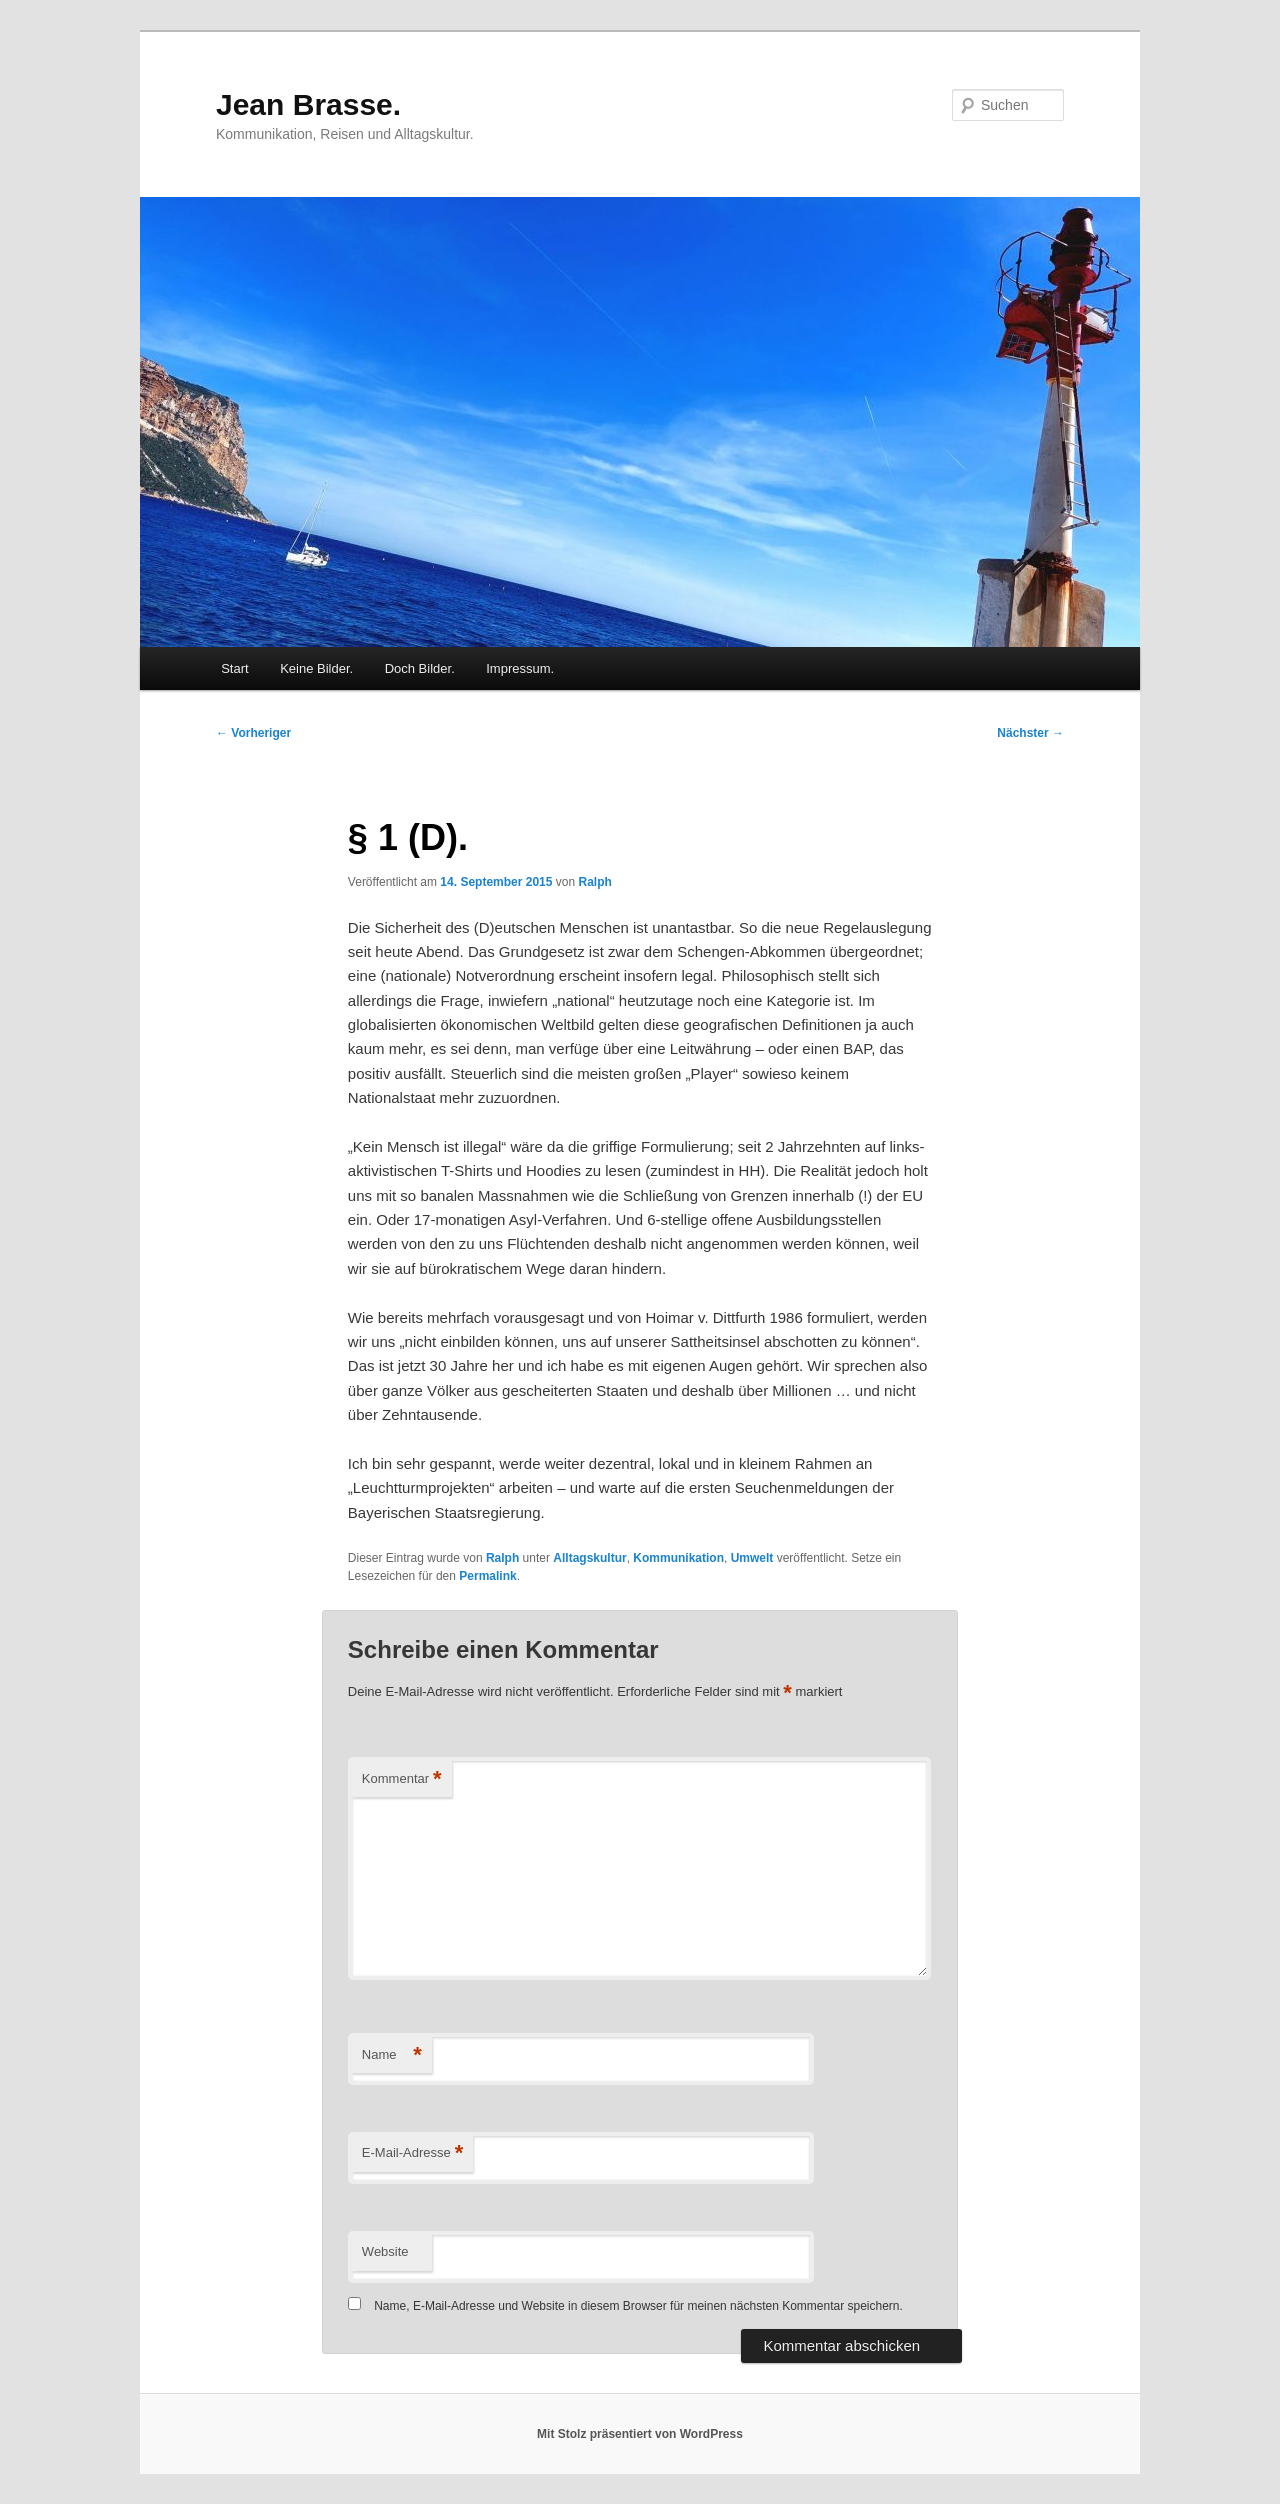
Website (385, 2251)
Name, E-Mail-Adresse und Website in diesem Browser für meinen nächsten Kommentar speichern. (638, 2306)
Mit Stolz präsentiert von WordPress (640, 2434)
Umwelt (752, 1558)
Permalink (487, 1576)
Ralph (594, 882)
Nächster (1030, 733)
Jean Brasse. (308, 104)
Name (392, 2055)
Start (234, 668)
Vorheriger (253, 733)
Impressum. (520, 668)
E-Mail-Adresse (412, 2153)
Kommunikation (678, 1558)
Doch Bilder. (420, 668)
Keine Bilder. (316, 668)
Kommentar (402, 1779)
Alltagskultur (589, 1558)
